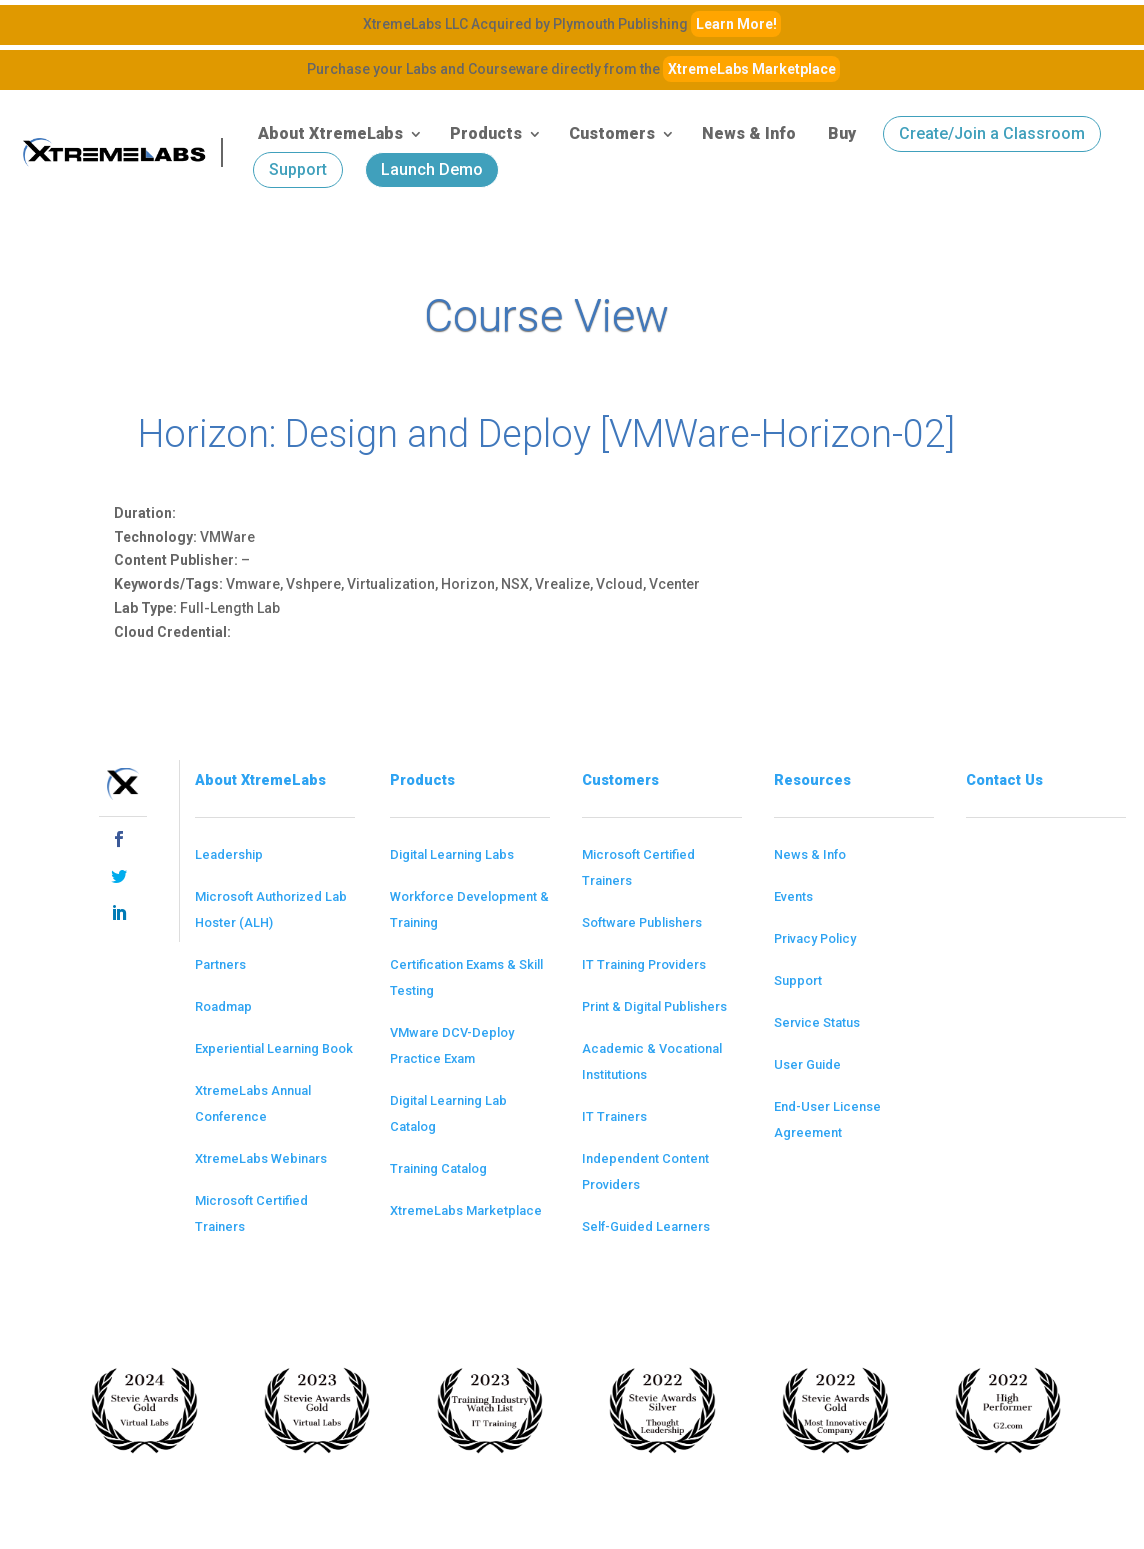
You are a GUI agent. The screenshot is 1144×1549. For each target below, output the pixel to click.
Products (486, 133)
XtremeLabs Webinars (261, 1158)
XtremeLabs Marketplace (752, 69)
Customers (612, 133)
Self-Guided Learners (646, 1226)
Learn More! (736, 24)
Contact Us (1004, 780)
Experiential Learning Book (274, 1048)
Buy (842, 133)
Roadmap (223, 1006)
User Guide (807, 1064)
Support (298, 169)
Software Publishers (642, 922)
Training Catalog (438, 1168)
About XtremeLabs (330, 133)
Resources (812, 780)
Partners (220, 964)
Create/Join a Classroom (992, 133)
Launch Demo (432, 169)
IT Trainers (614, 1116)
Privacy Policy (815, 938)
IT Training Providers (644, 964)
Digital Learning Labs (452, 854)
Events (793, 896)
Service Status (817, 1022)
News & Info (749, 133)
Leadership (229, 854)
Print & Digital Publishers (654, 1006)
